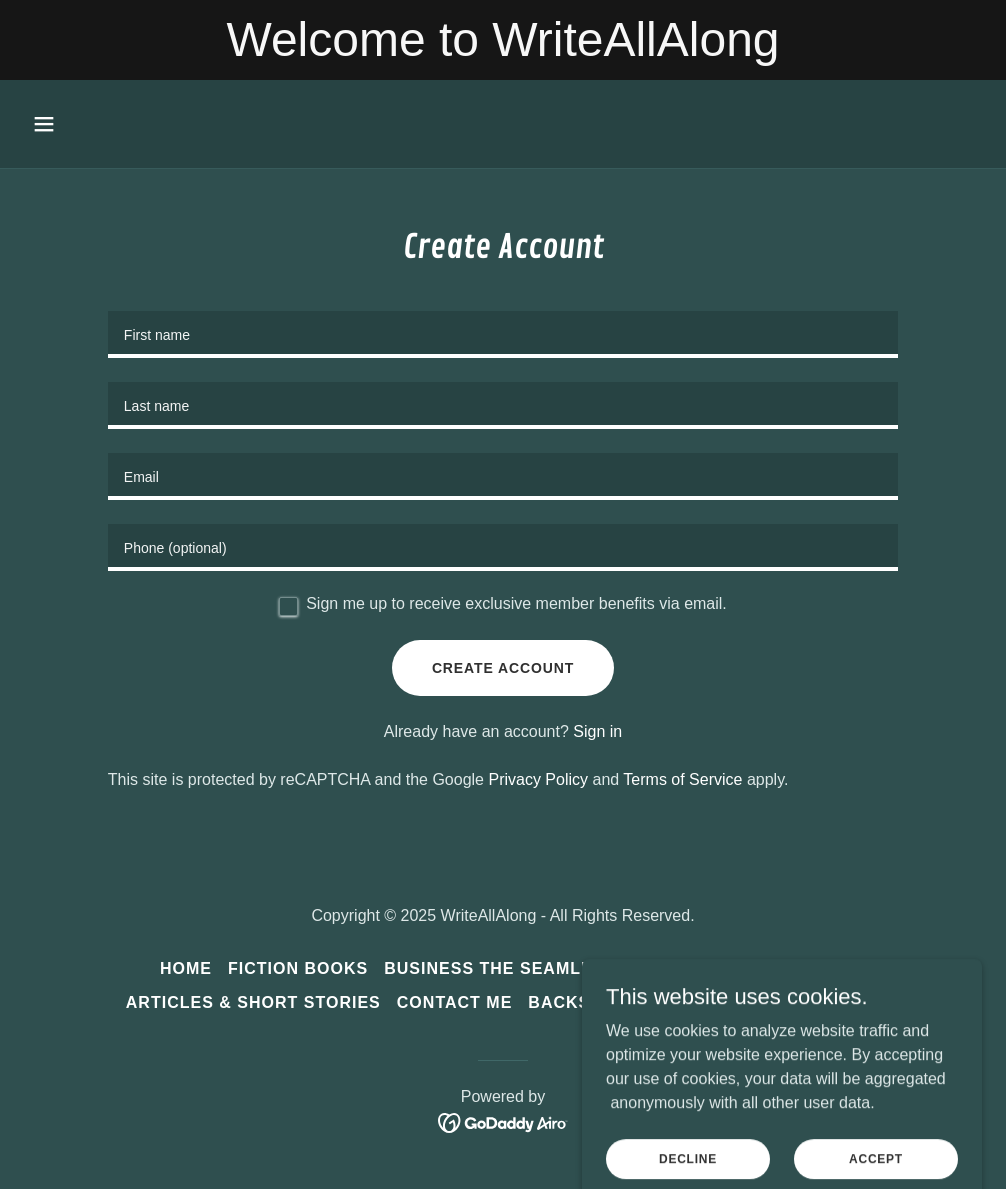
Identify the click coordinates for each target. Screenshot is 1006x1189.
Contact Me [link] (455, 1002)
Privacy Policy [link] (538, 779)
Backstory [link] (583, 1002)
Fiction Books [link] (298, 968)
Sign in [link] (597, 731)
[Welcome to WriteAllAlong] (503, 40)
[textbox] (503, 334)
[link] (503, 1121)
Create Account (503, 668)
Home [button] (186, 968)
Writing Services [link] (761, 968)
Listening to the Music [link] (767, 1002)
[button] (134, 124)
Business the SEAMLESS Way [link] (521, 968)
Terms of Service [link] (682, 779)
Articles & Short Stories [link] (253, 1002)
